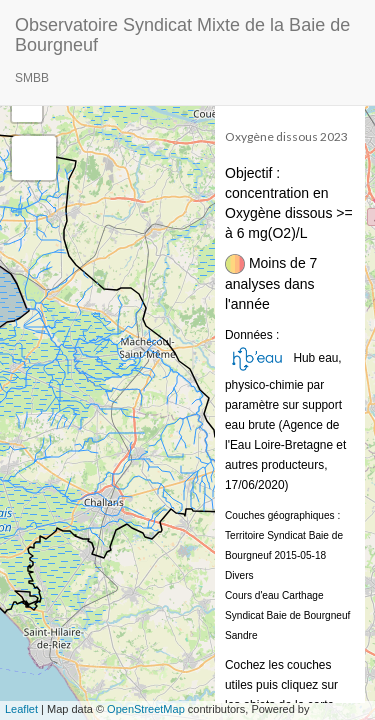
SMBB (32, 78)
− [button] (27, 107)
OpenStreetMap (146, 709)
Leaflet (21, 709)
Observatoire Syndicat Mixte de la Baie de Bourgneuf (182, 32)
